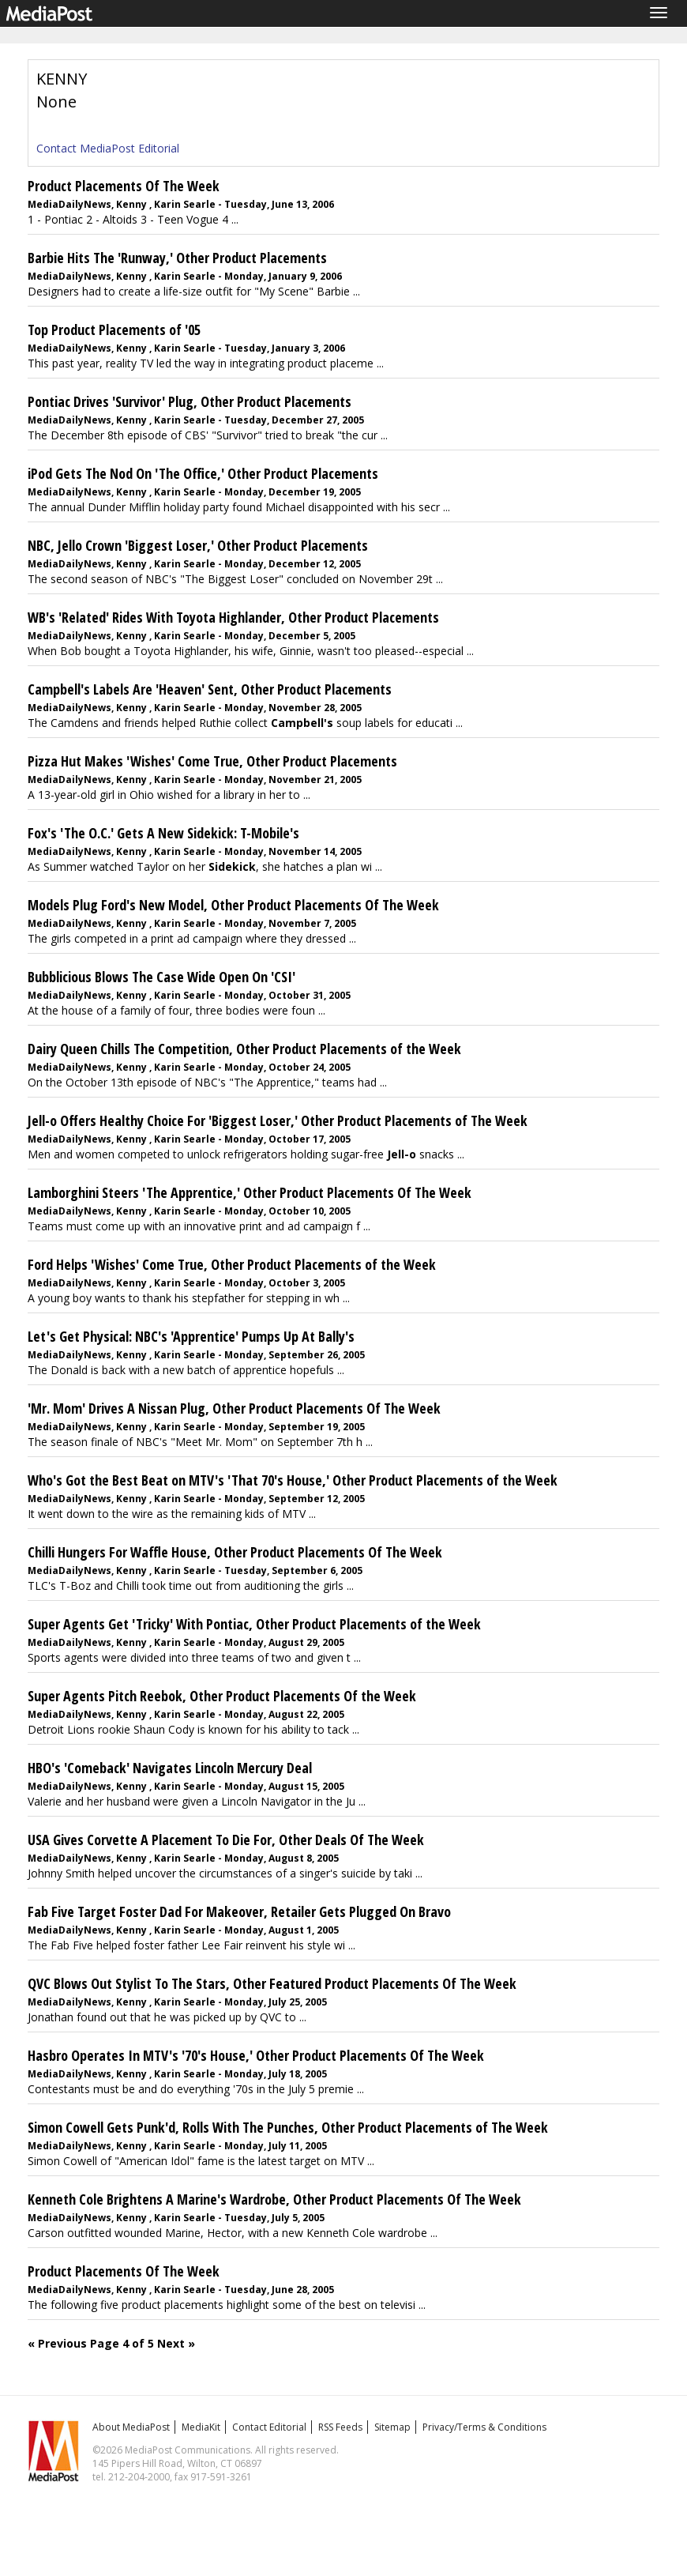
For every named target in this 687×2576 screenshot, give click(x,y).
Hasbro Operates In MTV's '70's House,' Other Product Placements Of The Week (256, 2055)
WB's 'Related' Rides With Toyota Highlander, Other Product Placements (233, 617)
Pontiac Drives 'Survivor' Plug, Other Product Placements (189, 401)
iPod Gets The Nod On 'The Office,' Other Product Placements (203, 473)
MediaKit (201, 2427)
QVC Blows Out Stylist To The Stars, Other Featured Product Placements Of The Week (272, 1983)
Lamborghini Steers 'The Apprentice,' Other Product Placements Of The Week (249, 1192)
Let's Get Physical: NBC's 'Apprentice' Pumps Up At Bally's (191, 1336)
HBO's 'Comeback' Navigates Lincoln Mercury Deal (170, 1768)
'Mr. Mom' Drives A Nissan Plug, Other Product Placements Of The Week (234, 1408)
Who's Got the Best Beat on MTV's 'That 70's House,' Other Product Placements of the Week (292, 1480)
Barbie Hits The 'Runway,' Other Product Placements (177, 257)
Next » (176, 2343)
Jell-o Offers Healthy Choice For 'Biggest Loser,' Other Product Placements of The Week (277, 1120)
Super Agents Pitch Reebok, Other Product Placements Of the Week (222, 1696)
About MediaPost (131, 2427)
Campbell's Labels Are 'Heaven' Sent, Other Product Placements (210, 689)
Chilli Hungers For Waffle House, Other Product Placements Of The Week (235, 1552)
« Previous (57, 2343)
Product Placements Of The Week (124, 186)
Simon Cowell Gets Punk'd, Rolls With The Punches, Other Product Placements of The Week (288, 2127)
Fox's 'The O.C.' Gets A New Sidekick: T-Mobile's (163, 833)
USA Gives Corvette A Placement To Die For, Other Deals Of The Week (226, 1839)
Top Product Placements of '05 (114, 329)
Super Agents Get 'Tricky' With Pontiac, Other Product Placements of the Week (254, 1624)
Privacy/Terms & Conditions (484, 2427)
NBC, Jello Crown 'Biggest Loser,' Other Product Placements (198, 545)
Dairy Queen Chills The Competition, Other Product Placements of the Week (244, 1048)
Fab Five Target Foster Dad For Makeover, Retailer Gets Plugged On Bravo (239, 1911)
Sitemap (392, 2427)
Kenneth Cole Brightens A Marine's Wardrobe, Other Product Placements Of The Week (274, 2199)
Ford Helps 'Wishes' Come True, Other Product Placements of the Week (232, 1264)
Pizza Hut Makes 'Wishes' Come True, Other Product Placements (212, 761)
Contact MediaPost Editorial (107, 148)
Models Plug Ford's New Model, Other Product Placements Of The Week (233, 905)
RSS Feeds (340, 2427)
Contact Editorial (269, 2427)
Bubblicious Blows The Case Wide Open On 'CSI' (161, 977)
